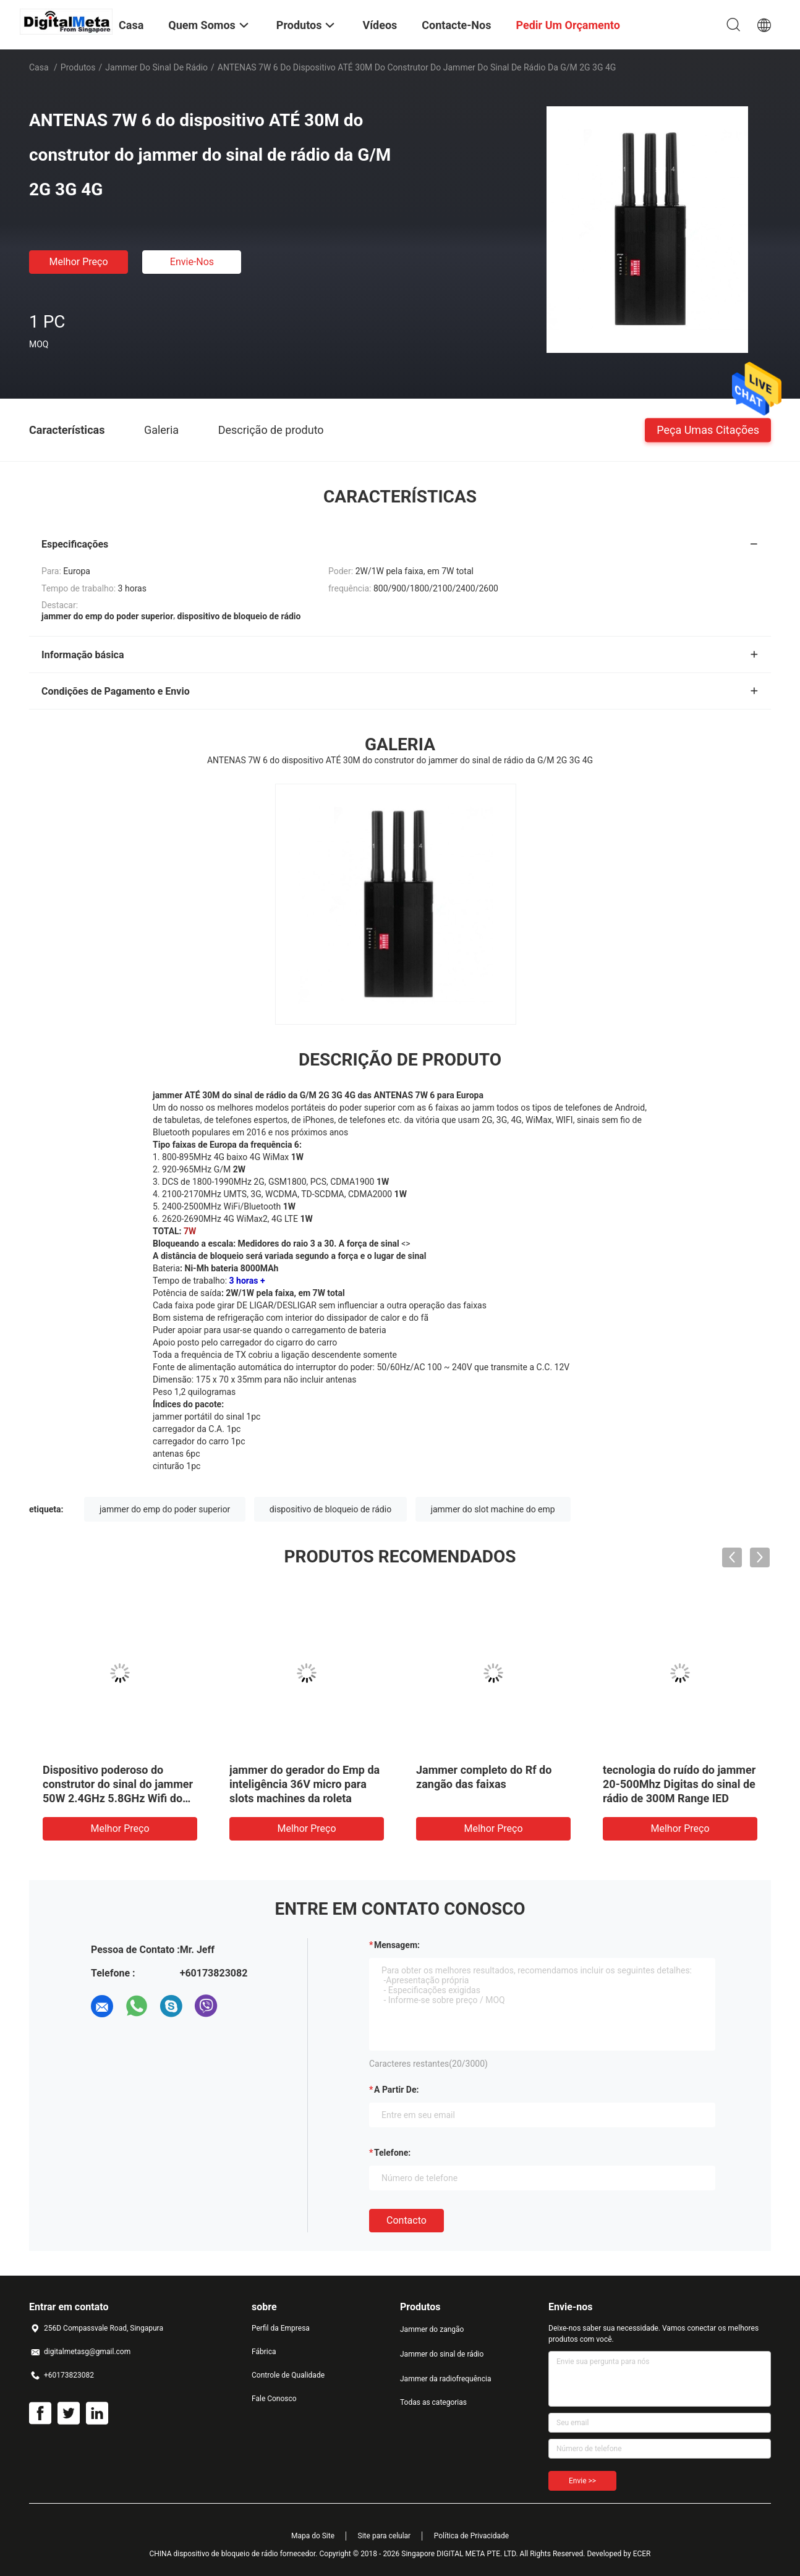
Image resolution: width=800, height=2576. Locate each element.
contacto (406, 2220)
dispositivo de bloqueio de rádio (330, 1509)
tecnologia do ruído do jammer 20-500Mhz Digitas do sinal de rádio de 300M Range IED (679, 1784)
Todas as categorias (433, 2402)
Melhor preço (78, 262)
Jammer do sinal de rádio (156, 67)
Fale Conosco (274, 2398)
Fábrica (264, 2351)
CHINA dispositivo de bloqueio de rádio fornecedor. (234, 2553)
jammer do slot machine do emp (493, 1509)
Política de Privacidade (471, 2536)
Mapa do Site (312, 2536)
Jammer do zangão (432, 2329)
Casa (39, 67)
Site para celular (384, 2536)
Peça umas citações (708, 429)
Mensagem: (397, 1945)
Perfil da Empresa (281, 2328)
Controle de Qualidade (288, 2375)
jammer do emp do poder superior (165, 1509)
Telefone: (392, 2153)
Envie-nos (192, 262)
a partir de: (396, 2090)
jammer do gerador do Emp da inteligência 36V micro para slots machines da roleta (304, 1784)
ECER (642, 2553)
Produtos (78, 67)
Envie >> (582, 2480)
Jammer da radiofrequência (445, 2379)
